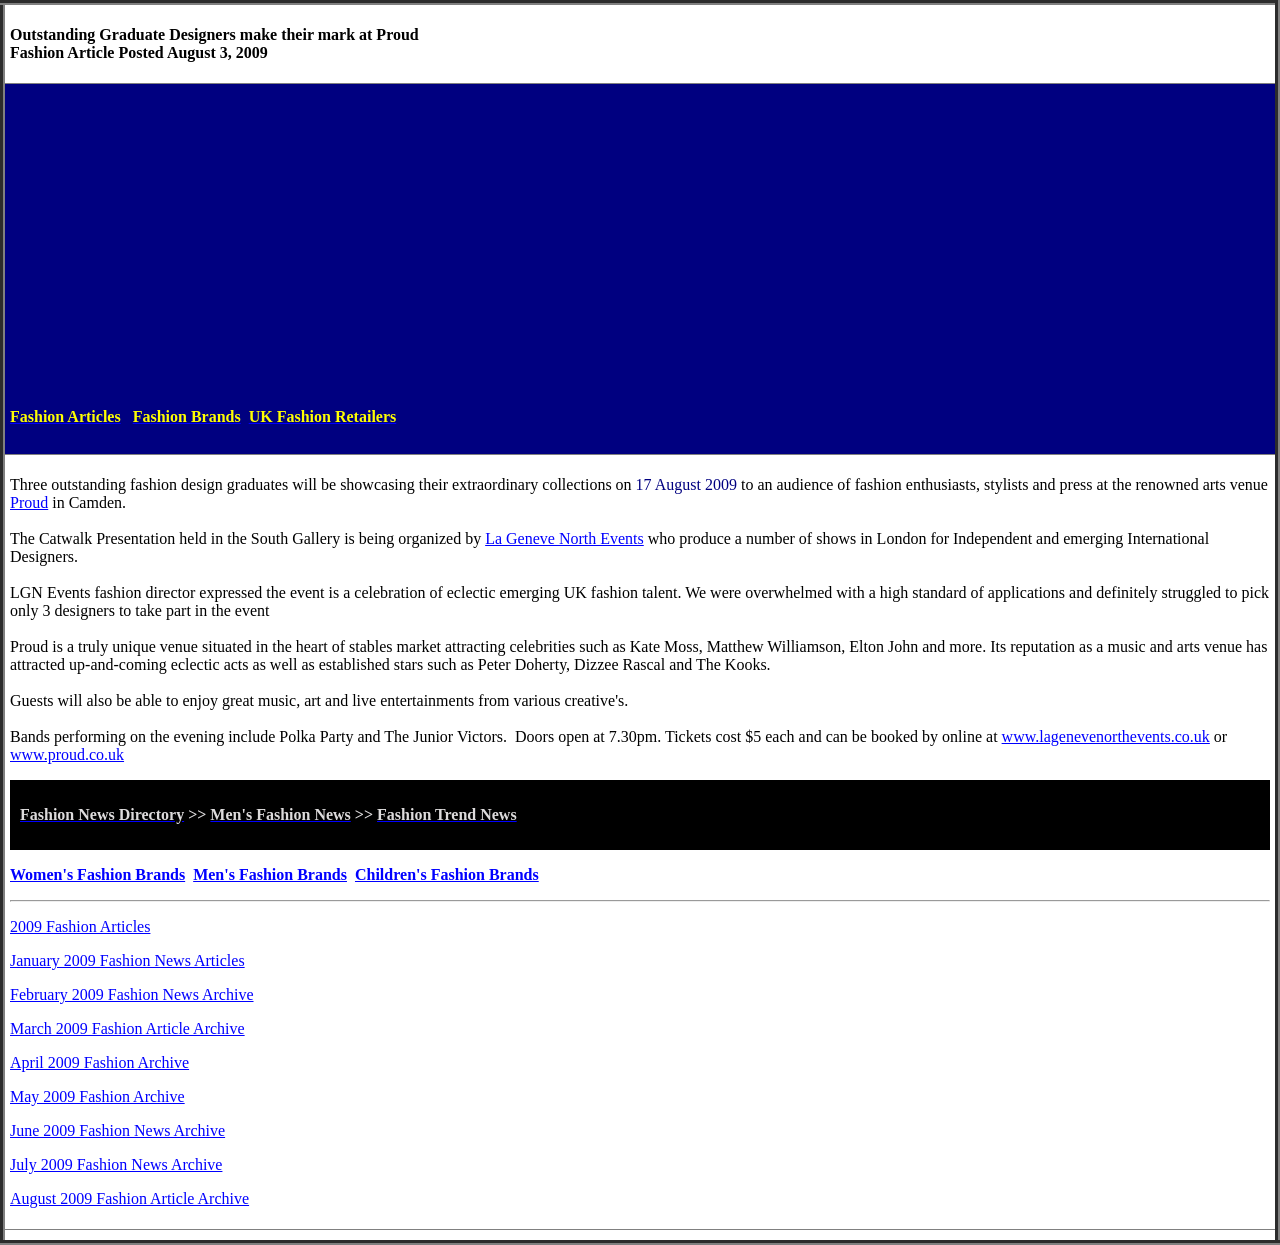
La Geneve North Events (564, 538)
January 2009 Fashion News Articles (127, 960)
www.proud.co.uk (67, 754)
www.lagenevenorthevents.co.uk (1106, 736)
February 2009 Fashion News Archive (132, 994)
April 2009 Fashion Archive (99, 1062)
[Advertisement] (640, 245)
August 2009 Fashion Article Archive (129, 1198)
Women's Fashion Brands (97, 874)
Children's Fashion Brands (447, 874)
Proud (29, 502)
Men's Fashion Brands (270, 874)
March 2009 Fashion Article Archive (127, 1028)
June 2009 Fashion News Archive (117, 1130)
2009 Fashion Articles (80, 926)
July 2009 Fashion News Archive (116, 1164)
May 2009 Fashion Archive (97, 1096)
